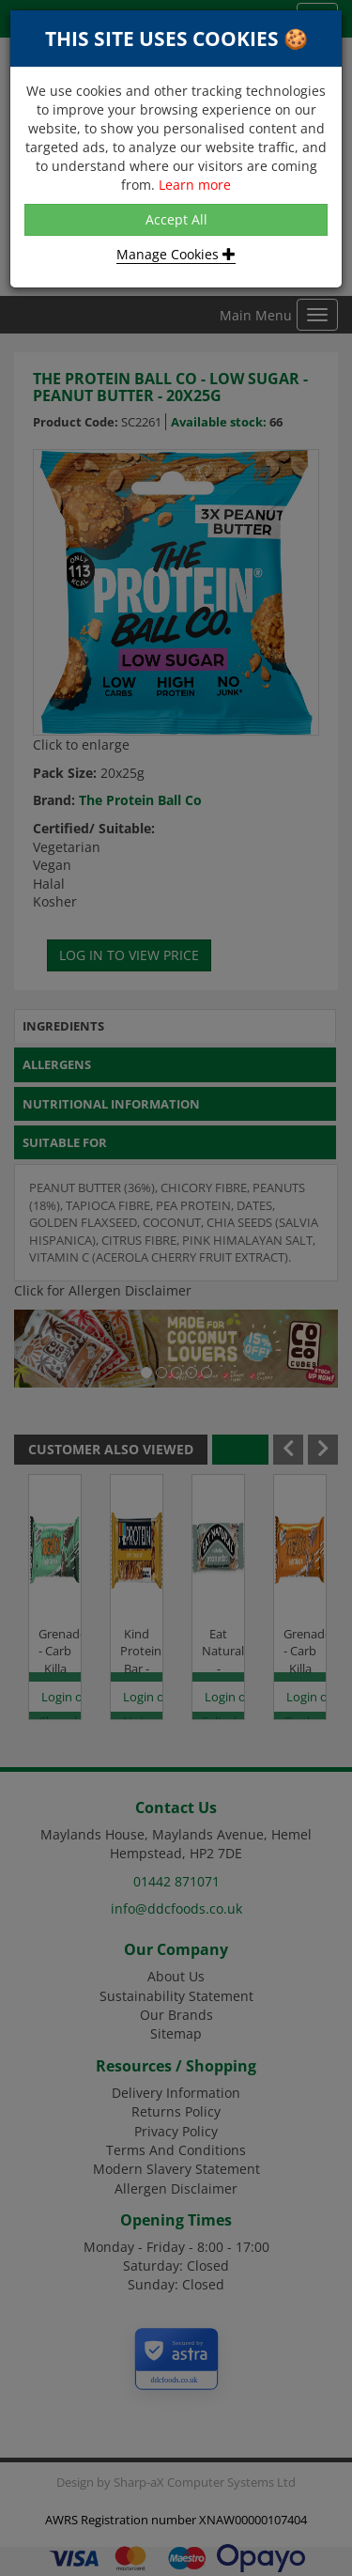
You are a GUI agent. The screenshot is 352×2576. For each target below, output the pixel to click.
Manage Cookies (176, 254)
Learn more (195, 185)
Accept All (176, 219)
